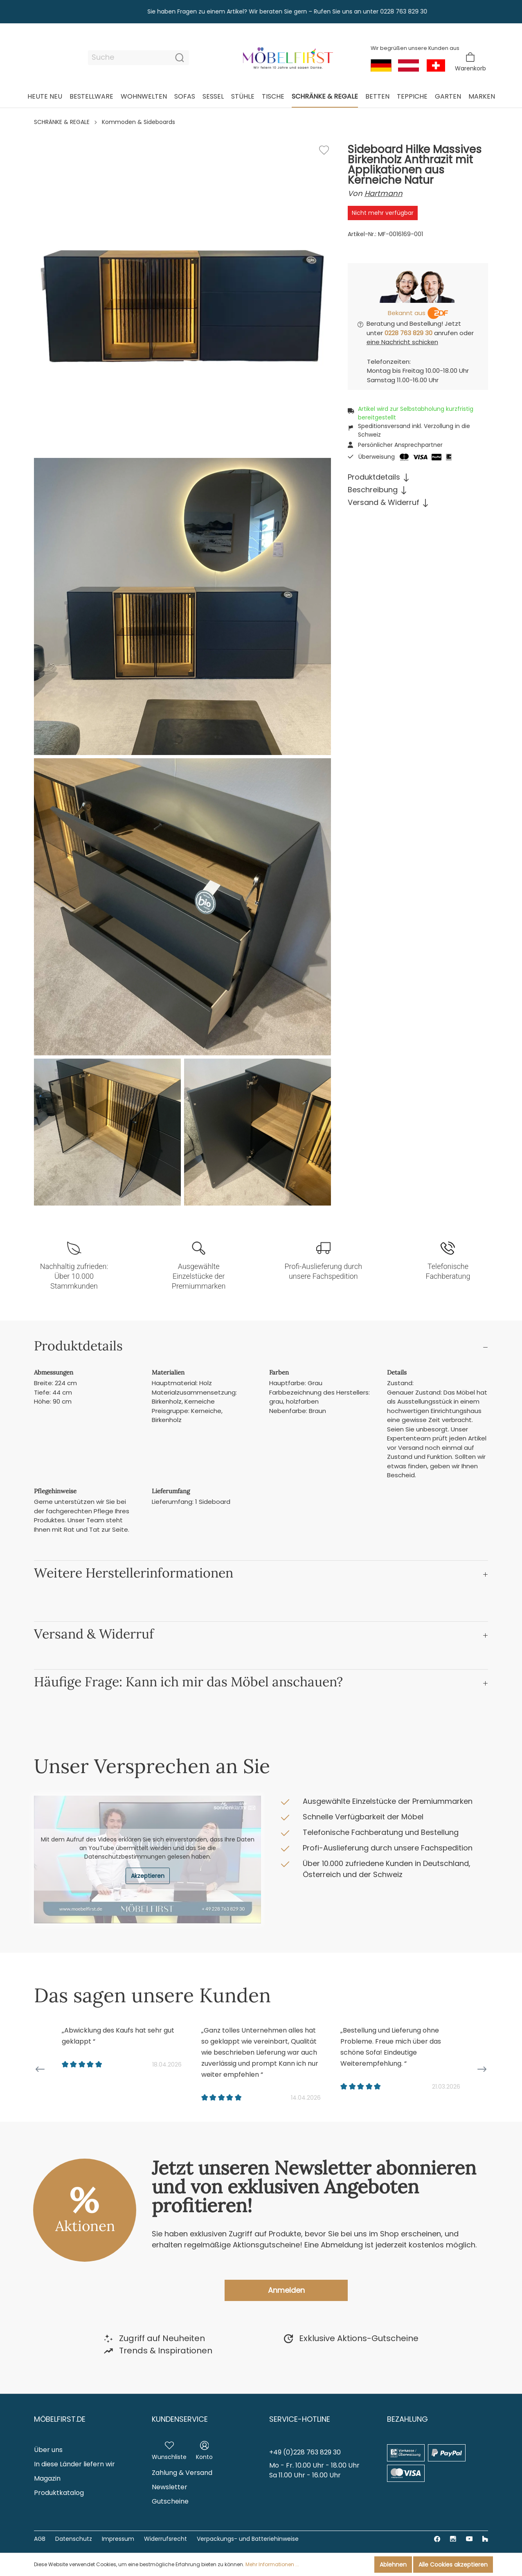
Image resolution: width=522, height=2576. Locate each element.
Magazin (47, 2478)
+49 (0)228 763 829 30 (305, 2452)
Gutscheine (170, 2501)
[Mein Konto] (204, 2449)
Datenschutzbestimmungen (125, 1857)
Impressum (118, 2539)
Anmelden (286, 2290)
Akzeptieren (147, 1876)
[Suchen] (179, 57)
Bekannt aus (406, 313)
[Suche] (129, 57)
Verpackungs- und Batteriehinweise (248, 2539)
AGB (39, 2539)
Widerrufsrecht (165, 2539)
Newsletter (169, 2487)
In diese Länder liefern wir (74, 2464)
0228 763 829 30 (408, 333)
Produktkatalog (59, 2492)
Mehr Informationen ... (272, 2564)
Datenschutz (73, 2539)
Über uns (48, 2449)
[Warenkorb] (470, 62)
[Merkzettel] (169, 2449)
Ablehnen (393, 2564)
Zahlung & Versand (182, 2472)
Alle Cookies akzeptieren (453, 2564)
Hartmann (383, 193)
